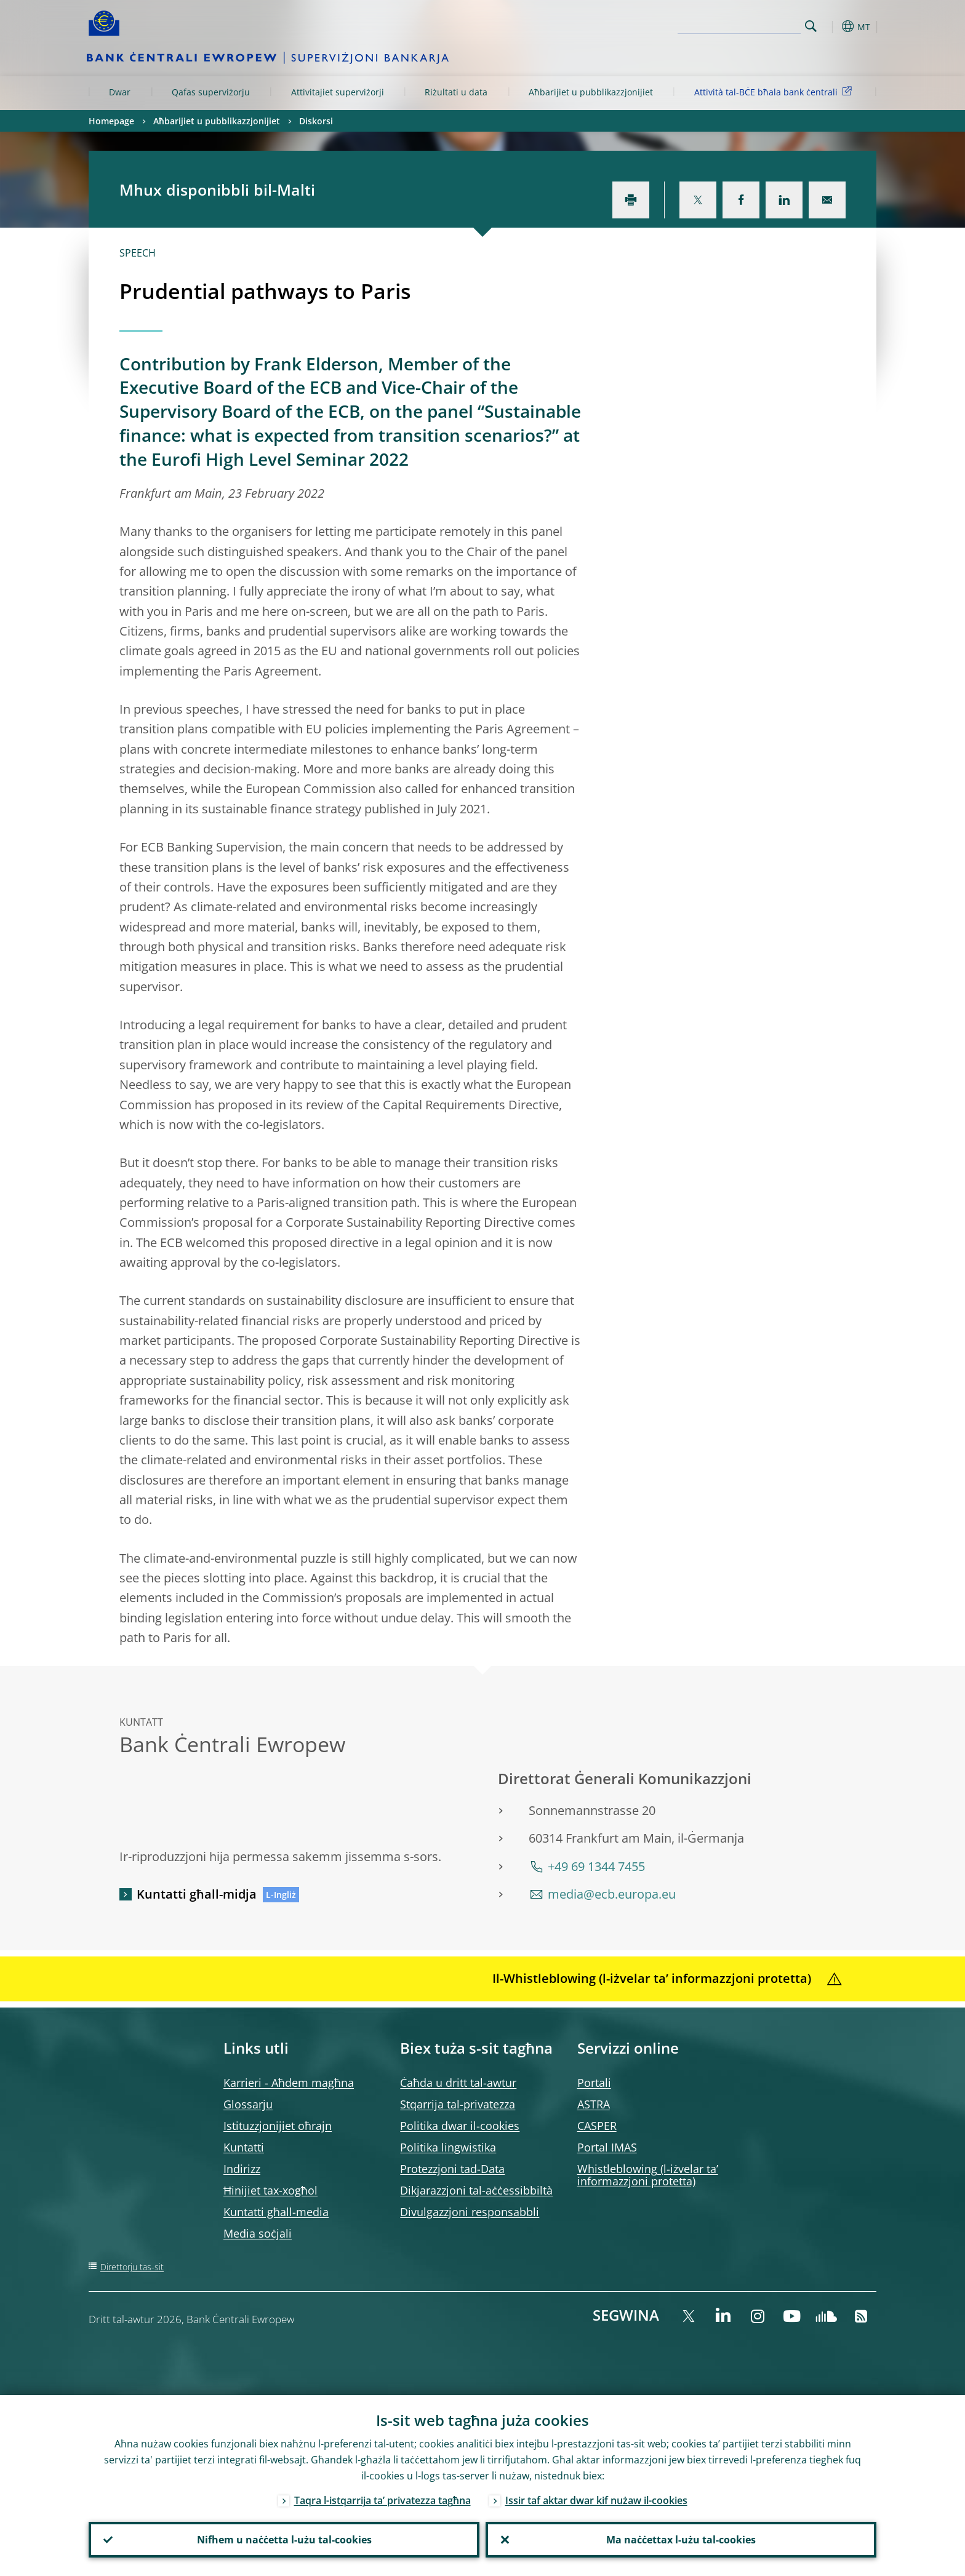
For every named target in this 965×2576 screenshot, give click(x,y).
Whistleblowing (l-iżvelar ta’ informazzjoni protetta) (647, 2174)
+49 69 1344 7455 (596, 1866)
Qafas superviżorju (211, 92)
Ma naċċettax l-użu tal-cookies (681, 2539)
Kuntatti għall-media (276, 2211)
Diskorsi (316, 121)
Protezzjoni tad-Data (452, 2168)
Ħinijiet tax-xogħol (270, 2190)
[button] (833, 26)
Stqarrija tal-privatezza (457, 2104)
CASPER (597, 2125)
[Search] (739, 24)
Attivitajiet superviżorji (337, 92)
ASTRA (593, 2104)
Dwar (119, 92)
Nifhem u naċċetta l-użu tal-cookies (284, 2539)
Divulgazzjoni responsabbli (469, 2211)
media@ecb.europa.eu (612, 1894)
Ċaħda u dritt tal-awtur (458, 2082)
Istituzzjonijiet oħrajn (277, 2125)
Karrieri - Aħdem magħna (288, 2082)
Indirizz (241, 2168)
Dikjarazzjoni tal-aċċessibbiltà (476, 2190)
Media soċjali (257, 2233)
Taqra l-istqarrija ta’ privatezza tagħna (382, 2500)
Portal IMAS (607, 2147)
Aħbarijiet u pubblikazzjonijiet (591, 92)
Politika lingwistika (448, 2147)
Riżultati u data (456, 92)
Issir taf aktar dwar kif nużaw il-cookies (596, 2500)
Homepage (111, 121)
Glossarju (248, 2104)
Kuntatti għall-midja (197, 1894)
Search (811, 26)
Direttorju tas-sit (132, 2267)
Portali (594, 2082)
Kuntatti (243, 2147)
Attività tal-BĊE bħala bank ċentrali (775, 91)
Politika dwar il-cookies (459, 2125)
